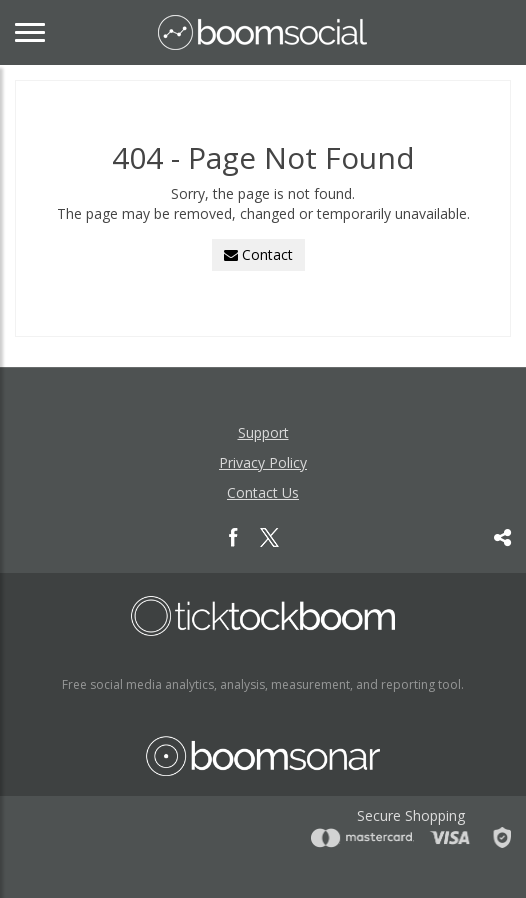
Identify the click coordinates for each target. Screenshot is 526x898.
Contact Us (263, 492)
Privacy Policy (263, 462)
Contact (258, 254)
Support (263, 432)
